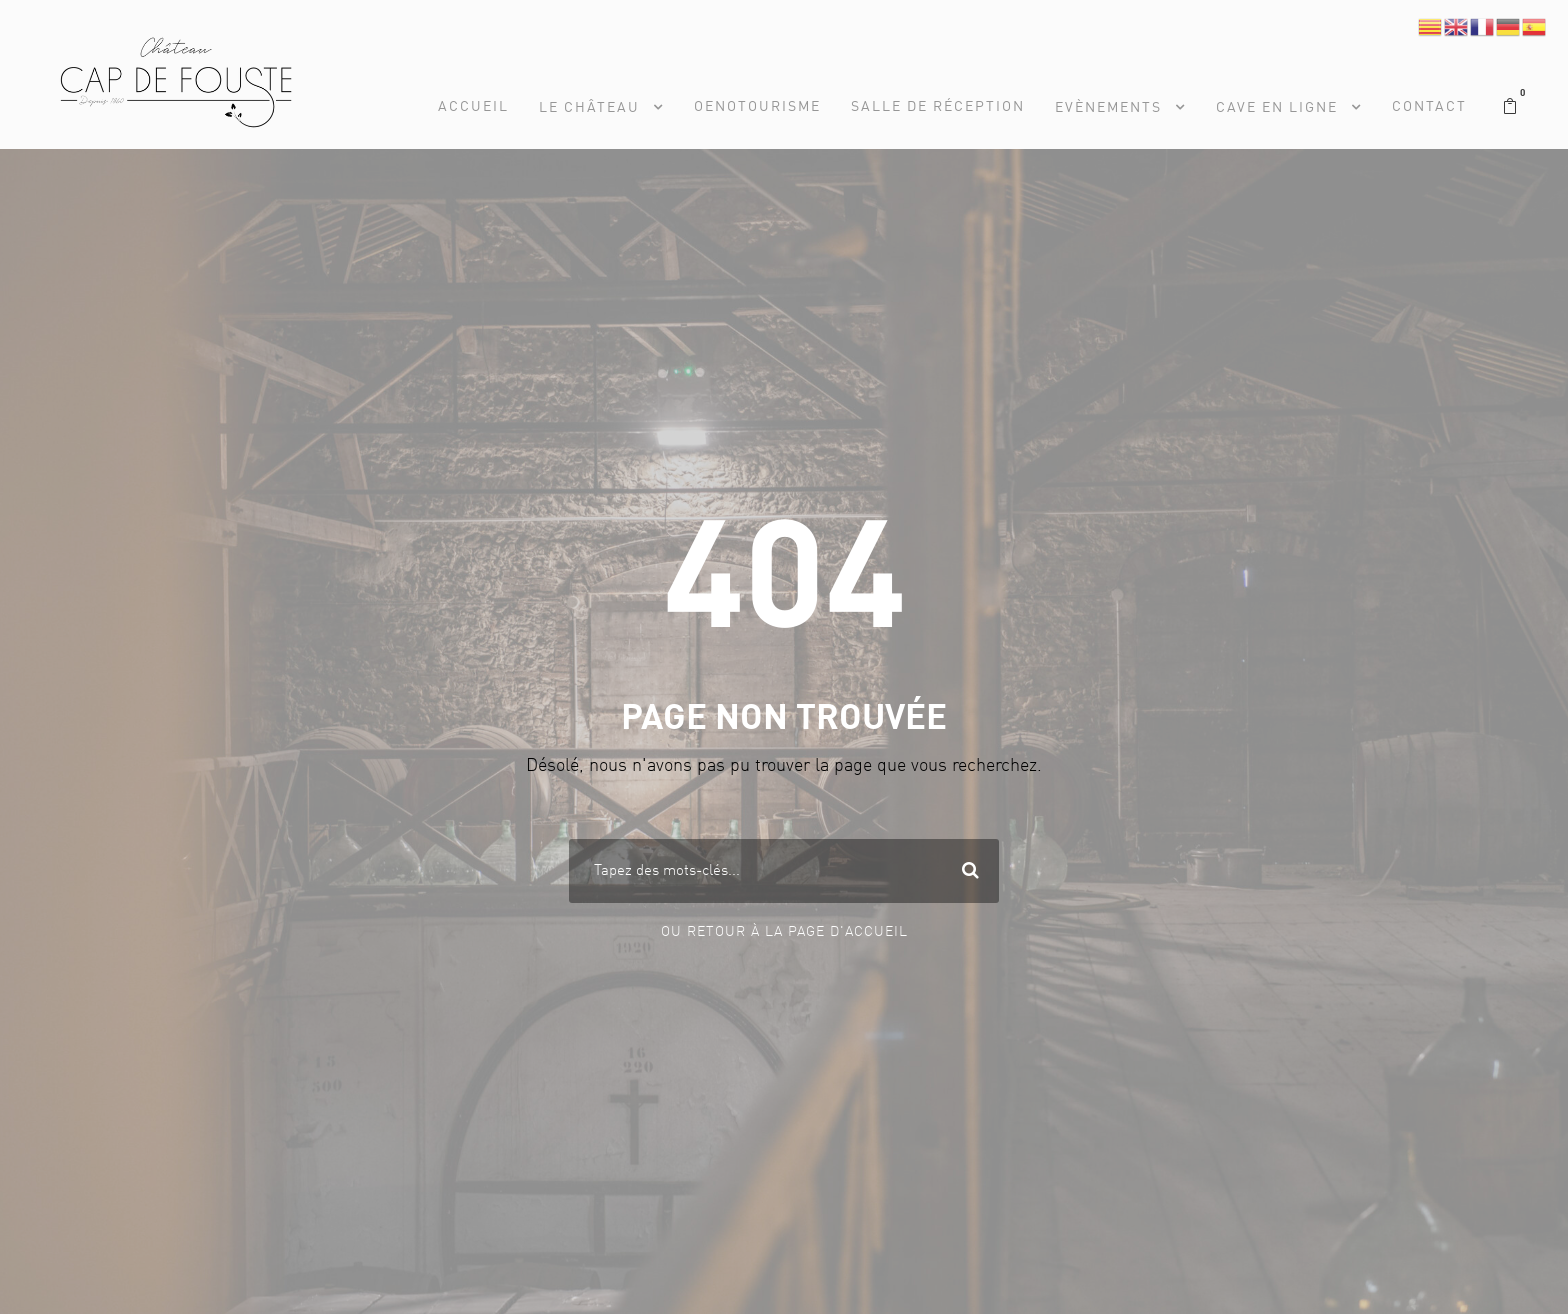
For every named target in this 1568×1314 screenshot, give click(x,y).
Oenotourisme (757, 107)
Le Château (589, 108)
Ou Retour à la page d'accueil (784, 932)
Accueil (473, 107)
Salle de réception (938, 107)
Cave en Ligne (1277, 108)
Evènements (1108, 108)
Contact (1429, 107)
